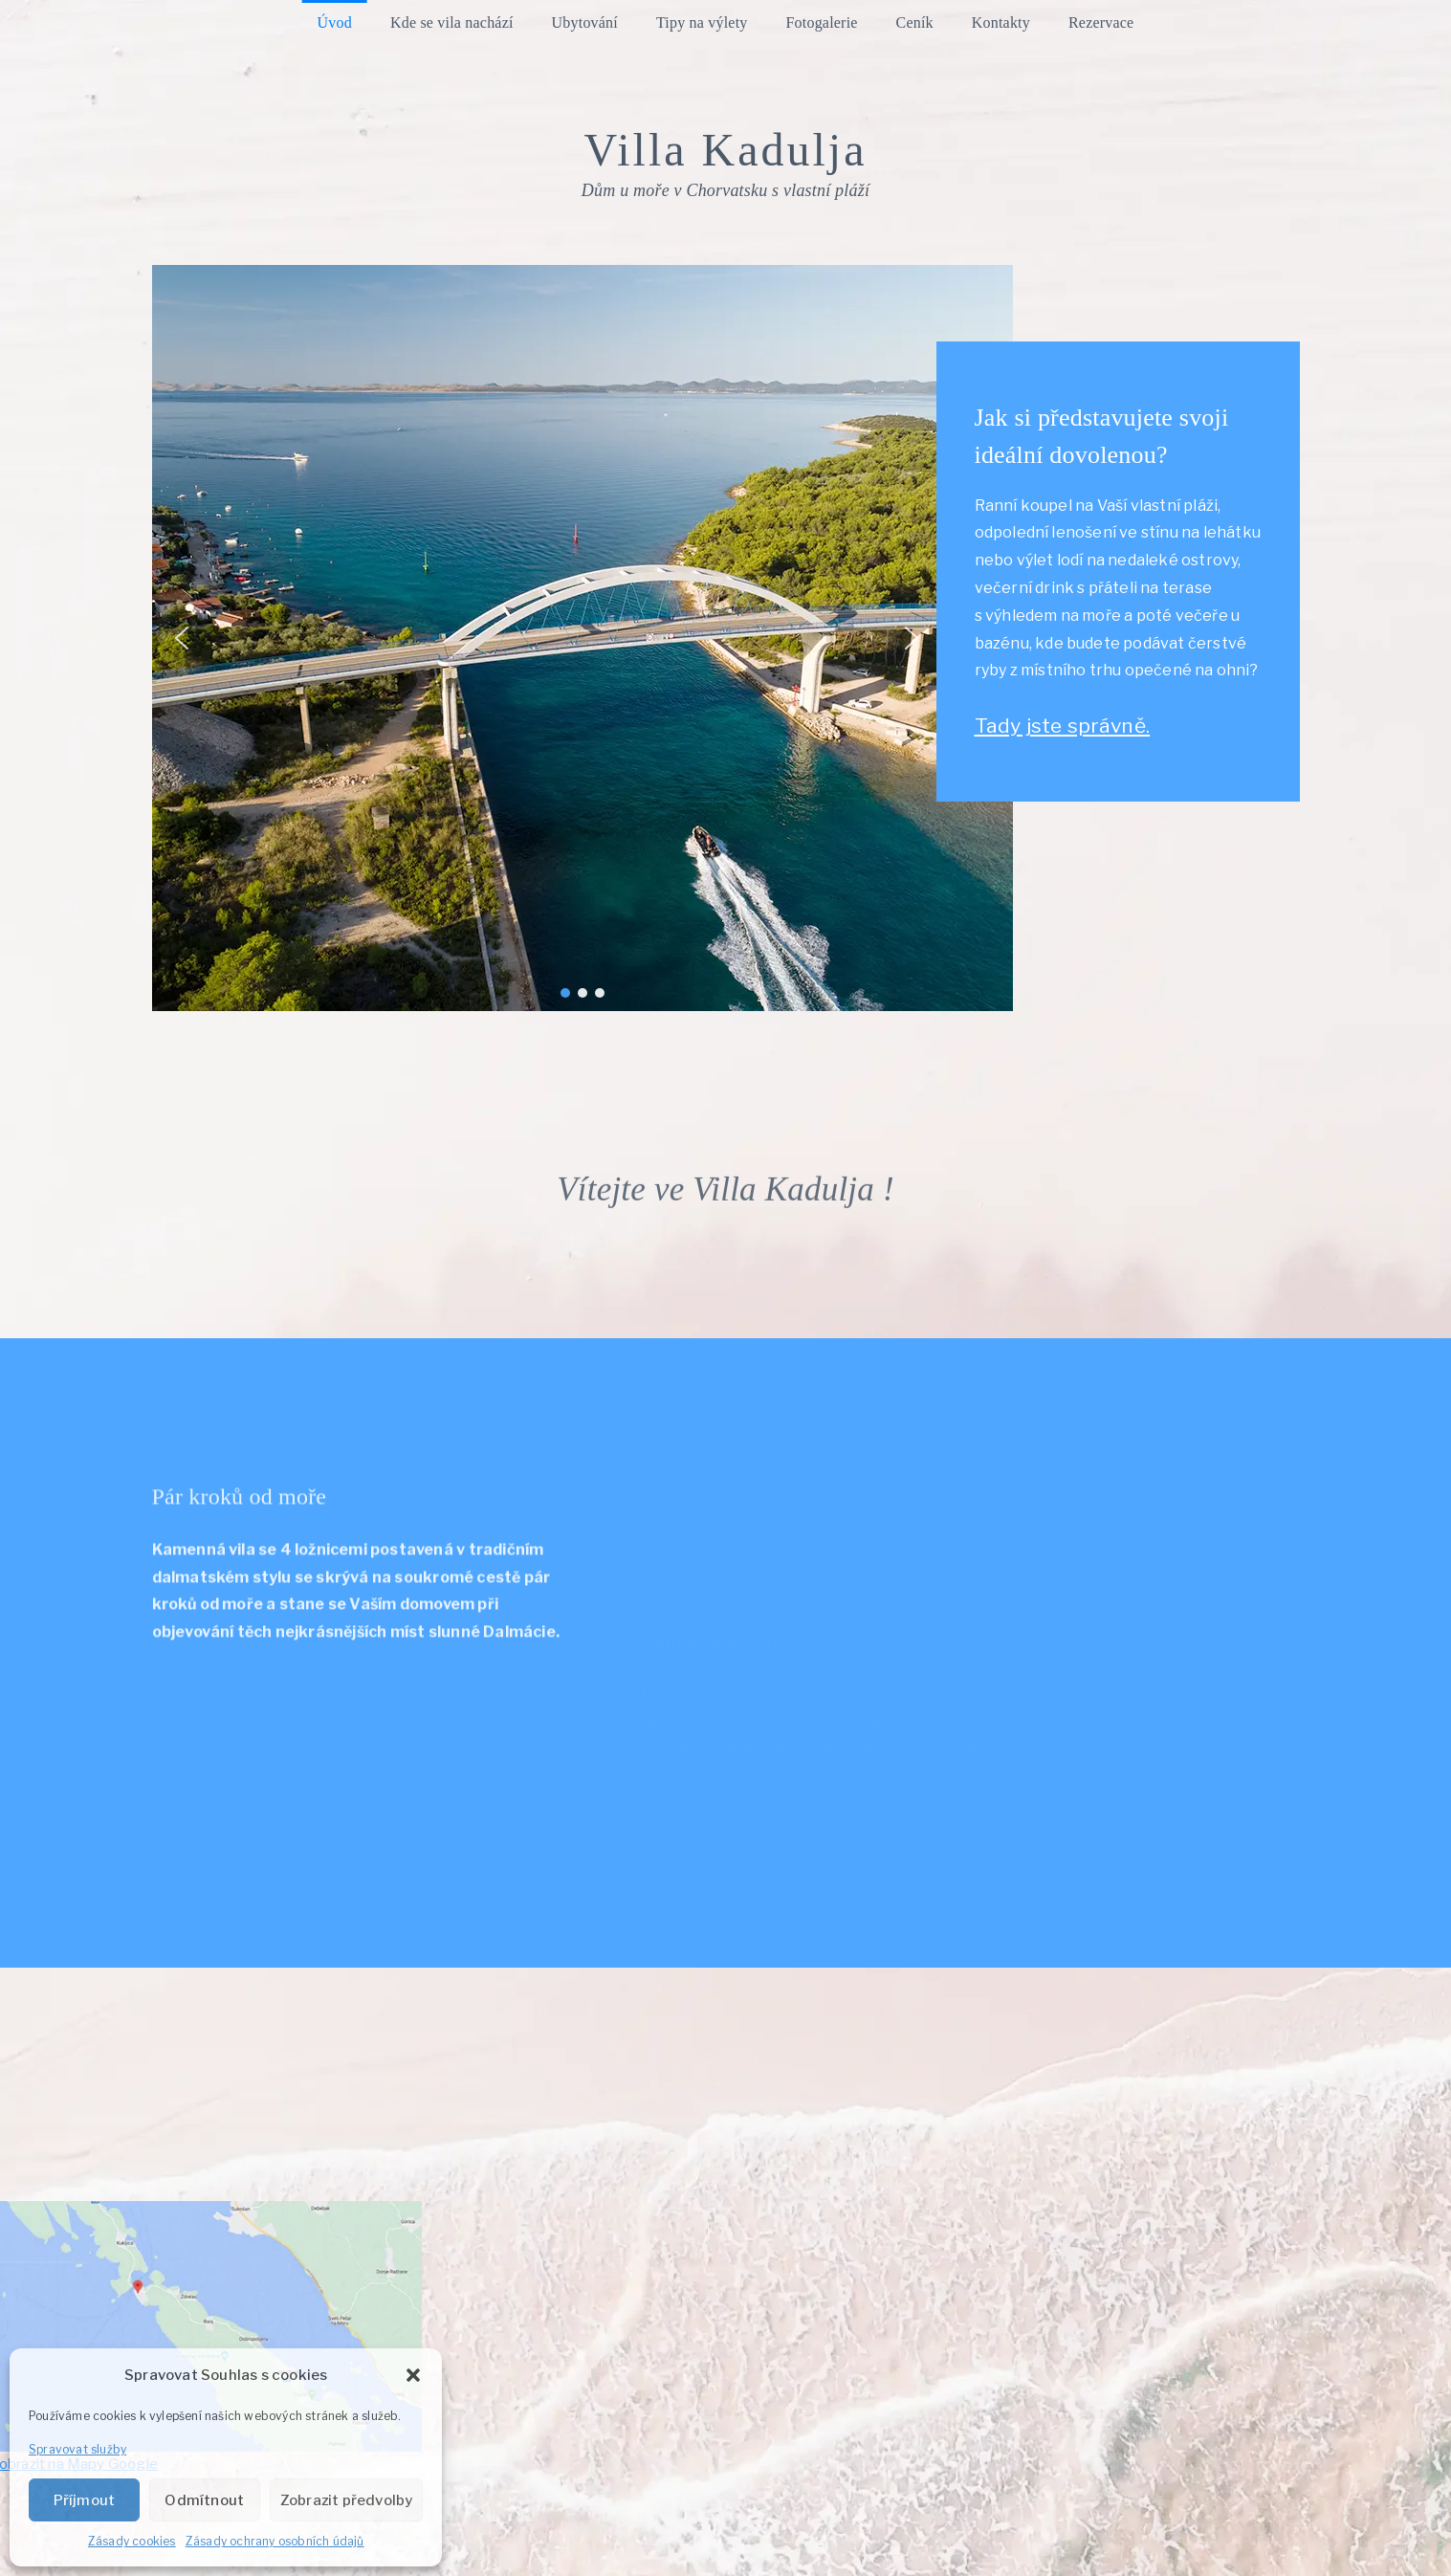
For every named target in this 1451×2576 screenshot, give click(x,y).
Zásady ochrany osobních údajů (275, 2541)
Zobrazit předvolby (346, 2500)
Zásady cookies (132, 2541)
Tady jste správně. (1077, 726)
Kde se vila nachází (452, 22)
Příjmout (85, 2500)
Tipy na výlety (702, 22)
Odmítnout (204, 2500)
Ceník (915, 22)
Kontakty (1001, 22)
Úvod (335, 22)
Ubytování (585, 22)
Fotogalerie (822, 22)
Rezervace (1100, 22)
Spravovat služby (77, 2449)
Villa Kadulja (725, 149)
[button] (413, 2375)
